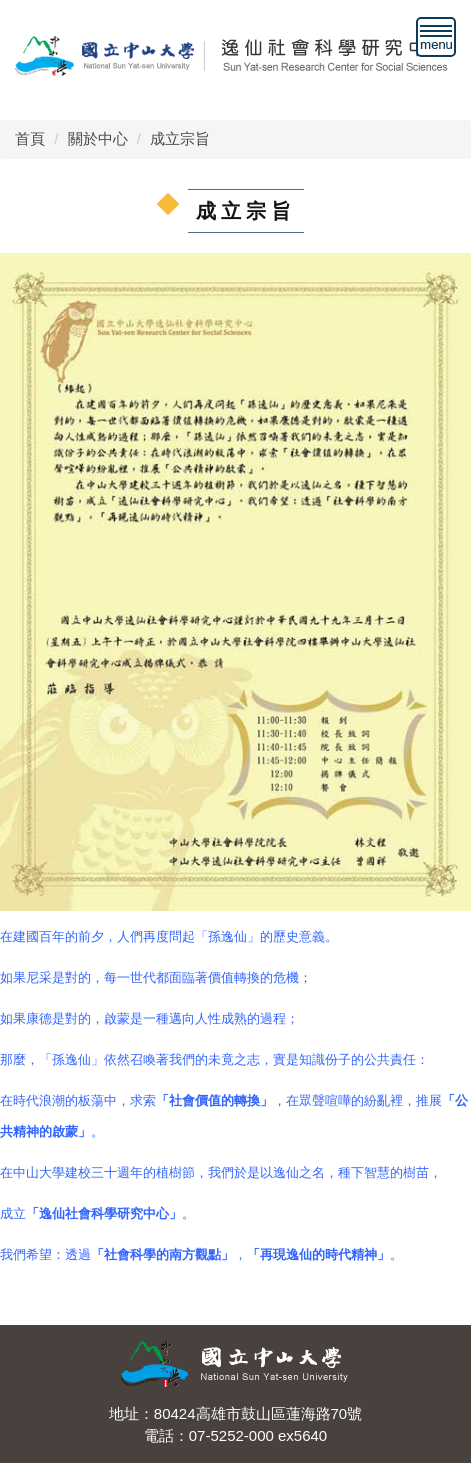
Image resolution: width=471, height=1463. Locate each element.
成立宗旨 (180, 138)
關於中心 (98, 138)
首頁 (30, 138)
